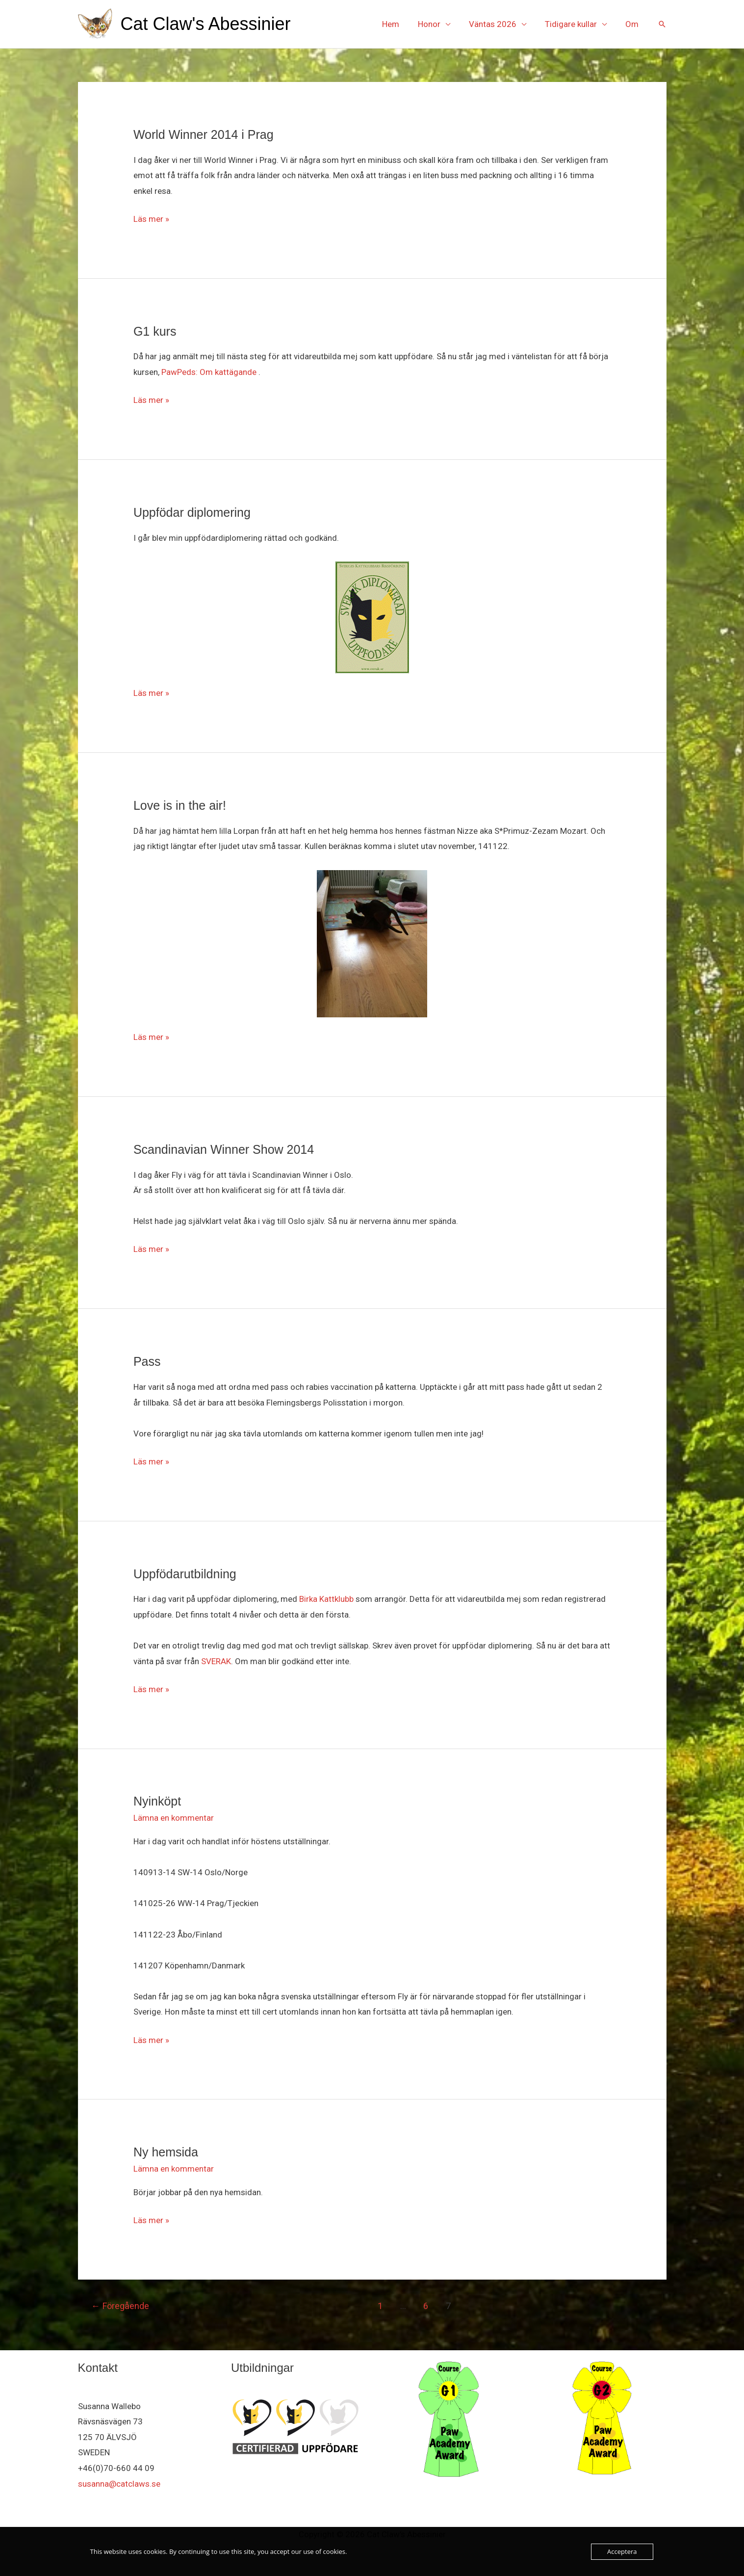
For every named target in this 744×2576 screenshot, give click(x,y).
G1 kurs (155, 331)
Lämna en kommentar (173, 1818)
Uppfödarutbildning (184, 1574)
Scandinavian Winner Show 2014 (223, 1149)
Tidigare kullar (574, 24)
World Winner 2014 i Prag (203, 134)
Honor (436, 24)
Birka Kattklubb (326, 1599)
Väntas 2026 (497, 24)
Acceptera (622, 2551)
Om (633, 24)
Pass (147, 1361)
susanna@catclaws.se (119, 2484)
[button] (662, 24)
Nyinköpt (157, 1801)
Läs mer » (151, 218)
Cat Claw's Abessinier (206, 24)
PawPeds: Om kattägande (209, 372)
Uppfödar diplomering (192, 512)
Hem (399, 24)
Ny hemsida (165, 2152)
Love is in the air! (179, 805)
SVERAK (216, 1661)
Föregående (120, 2306)
